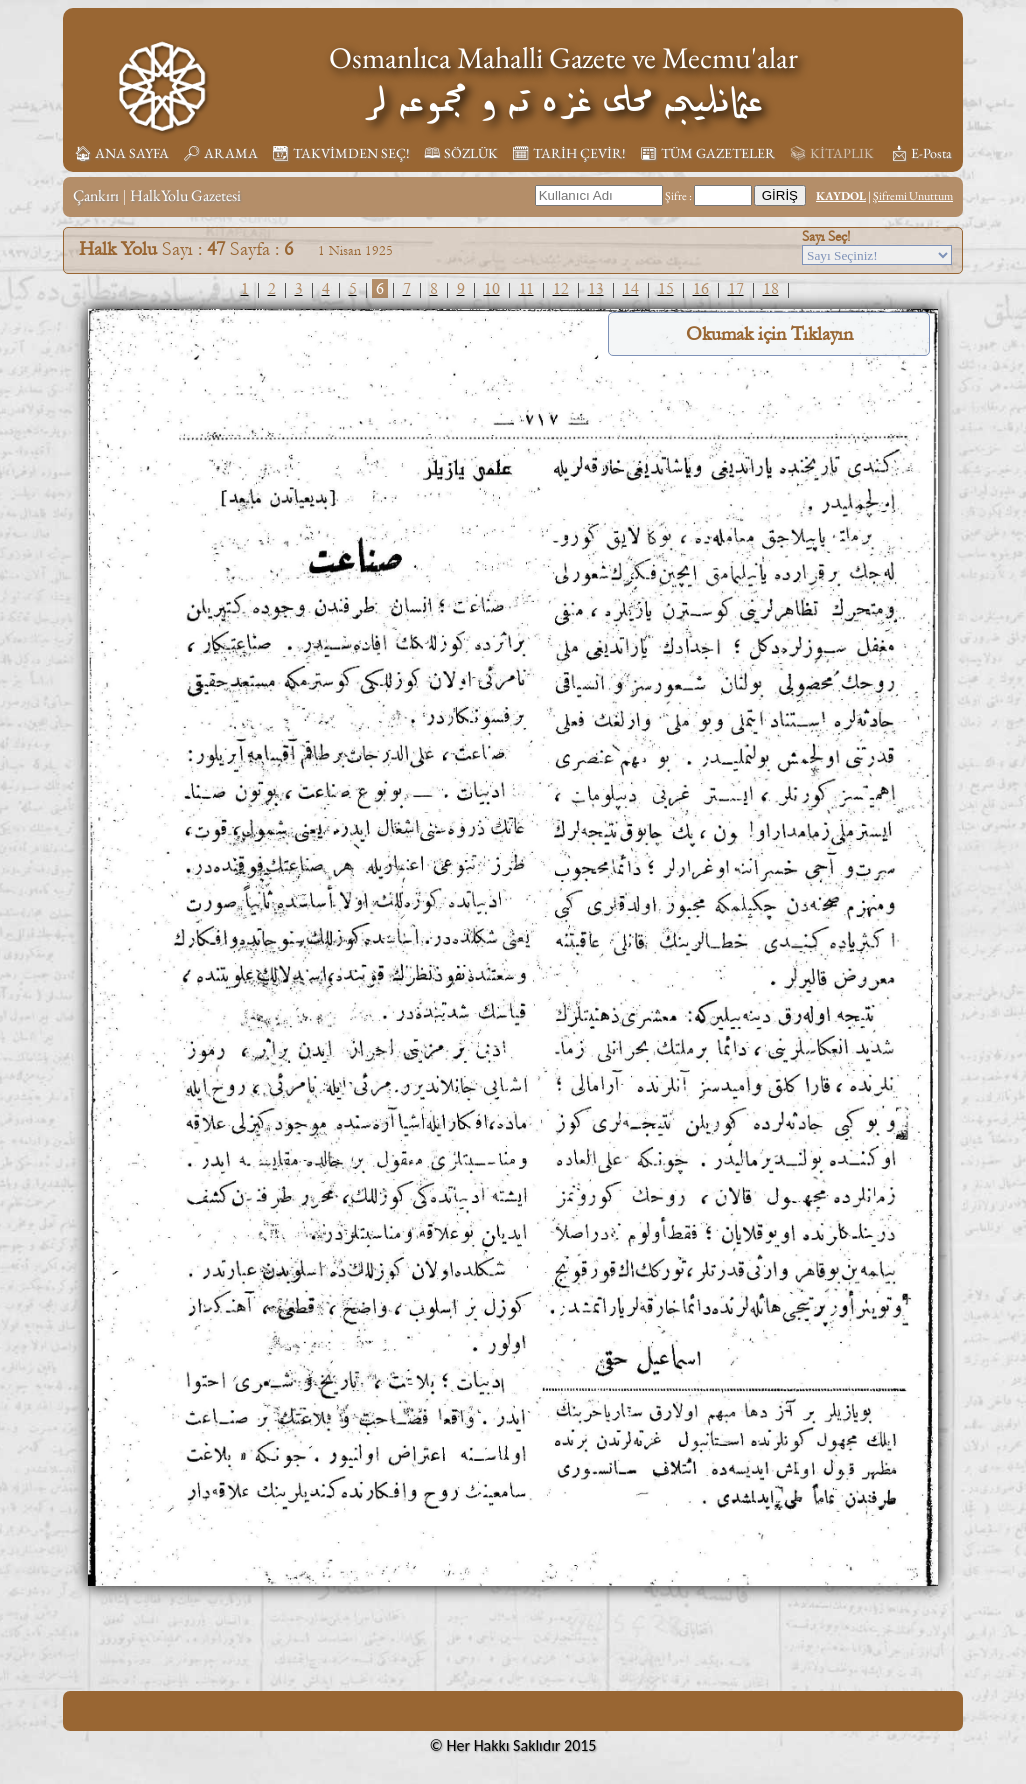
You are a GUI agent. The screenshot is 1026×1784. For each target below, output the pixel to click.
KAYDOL (841, 196)
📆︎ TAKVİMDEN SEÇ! (341, 153)
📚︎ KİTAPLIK (831, 153)
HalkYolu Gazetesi (185, 195)
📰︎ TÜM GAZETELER (707, 153)
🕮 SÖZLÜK (461, 153)
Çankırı (96, 195)
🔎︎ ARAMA (220, 153)
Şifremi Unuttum (913, 196)
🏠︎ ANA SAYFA (121, 153)
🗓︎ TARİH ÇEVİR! (569, 153)
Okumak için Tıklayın (769, 334)
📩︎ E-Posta (921, 153)
